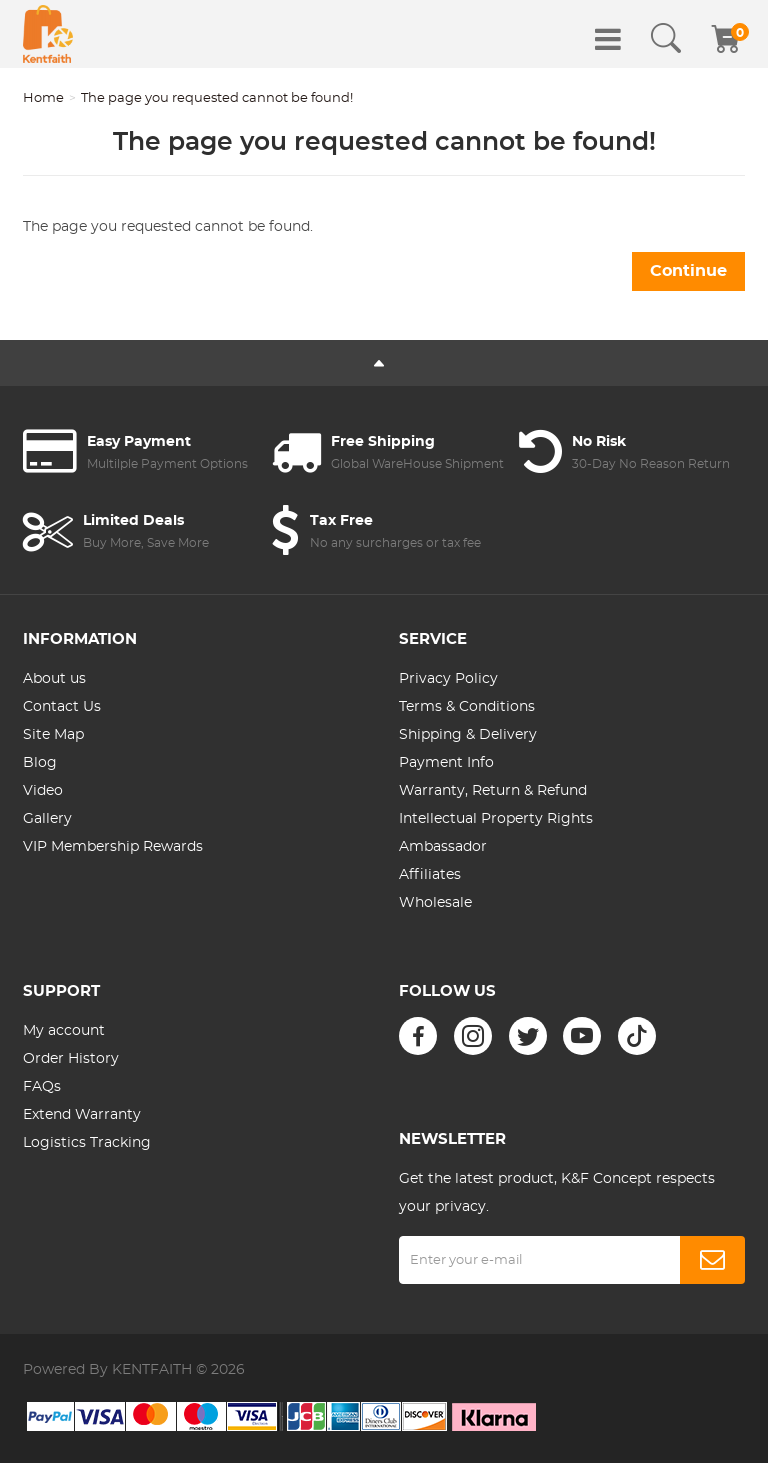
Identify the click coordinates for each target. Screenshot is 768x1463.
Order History (71, 1059)
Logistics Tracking (87, 1143)
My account (64, 1031)
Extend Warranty (82, 1115)
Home (43, 98)
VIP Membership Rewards (113, 847)
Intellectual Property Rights (496, 819)
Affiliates (430, 875)
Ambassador (443, 847)
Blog (40, 763)
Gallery (47, 819)
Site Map (53, 735)
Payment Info (446, 763)
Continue (688, 271)
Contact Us (62, 707)
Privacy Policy (448, 679)
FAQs (42, 1087)
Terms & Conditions (467, 707)
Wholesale (435, 903)
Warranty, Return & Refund (493, 791)
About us (54, 679)
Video (43, 791)
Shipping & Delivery (468, 735)
